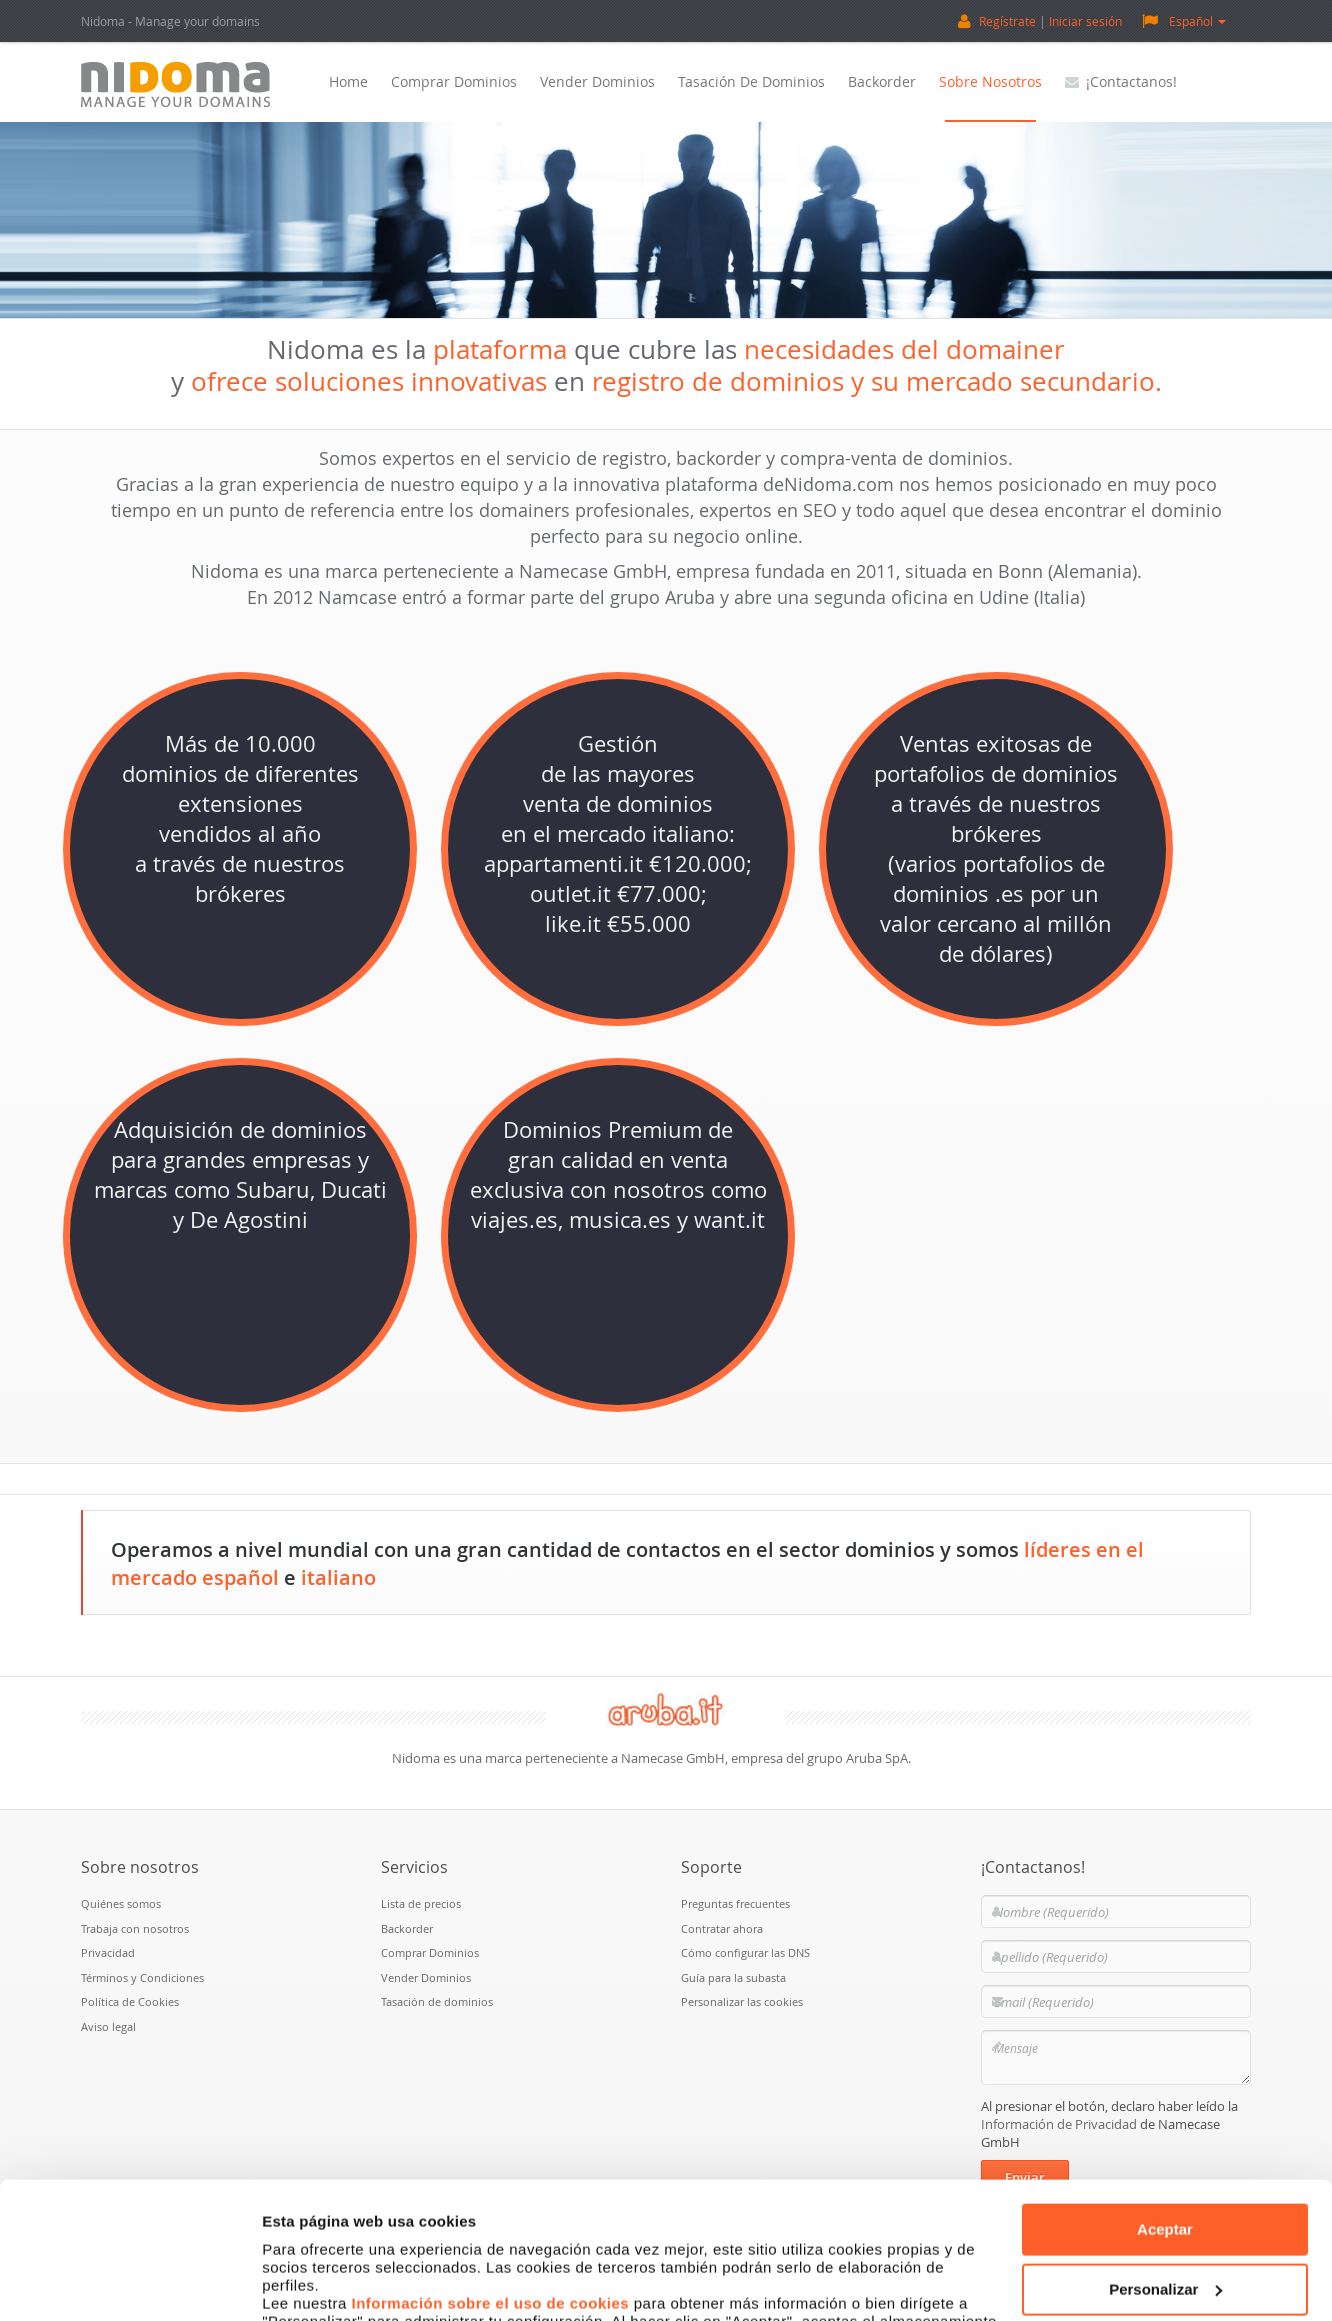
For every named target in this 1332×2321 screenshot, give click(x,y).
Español (1184, 20)
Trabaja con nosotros (135, 1928)
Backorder (882, 81)
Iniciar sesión (1085, 21)
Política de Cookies (130, 2001)
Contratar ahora (722, 1928)
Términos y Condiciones (142, 1977)
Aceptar (1165, 2101)
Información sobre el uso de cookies (491, 2175)
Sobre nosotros (990, 81)
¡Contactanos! (1121, 81)
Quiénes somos (121, 1903)
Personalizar (1165, 2160)
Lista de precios (421, 1903)
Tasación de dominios (751, 81)
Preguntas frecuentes (735, 1903)
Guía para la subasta (733, 1977)
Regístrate (1007, 21)
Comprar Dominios (454, 81)
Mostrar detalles (320, 2281)
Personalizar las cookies (742, 2001)
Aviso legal (108, 2026)
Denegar (1165, 2220)
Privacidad (108, 1952)
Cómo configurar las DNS (745, 1952)
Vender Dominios (597, 81)
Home (348, 81)
